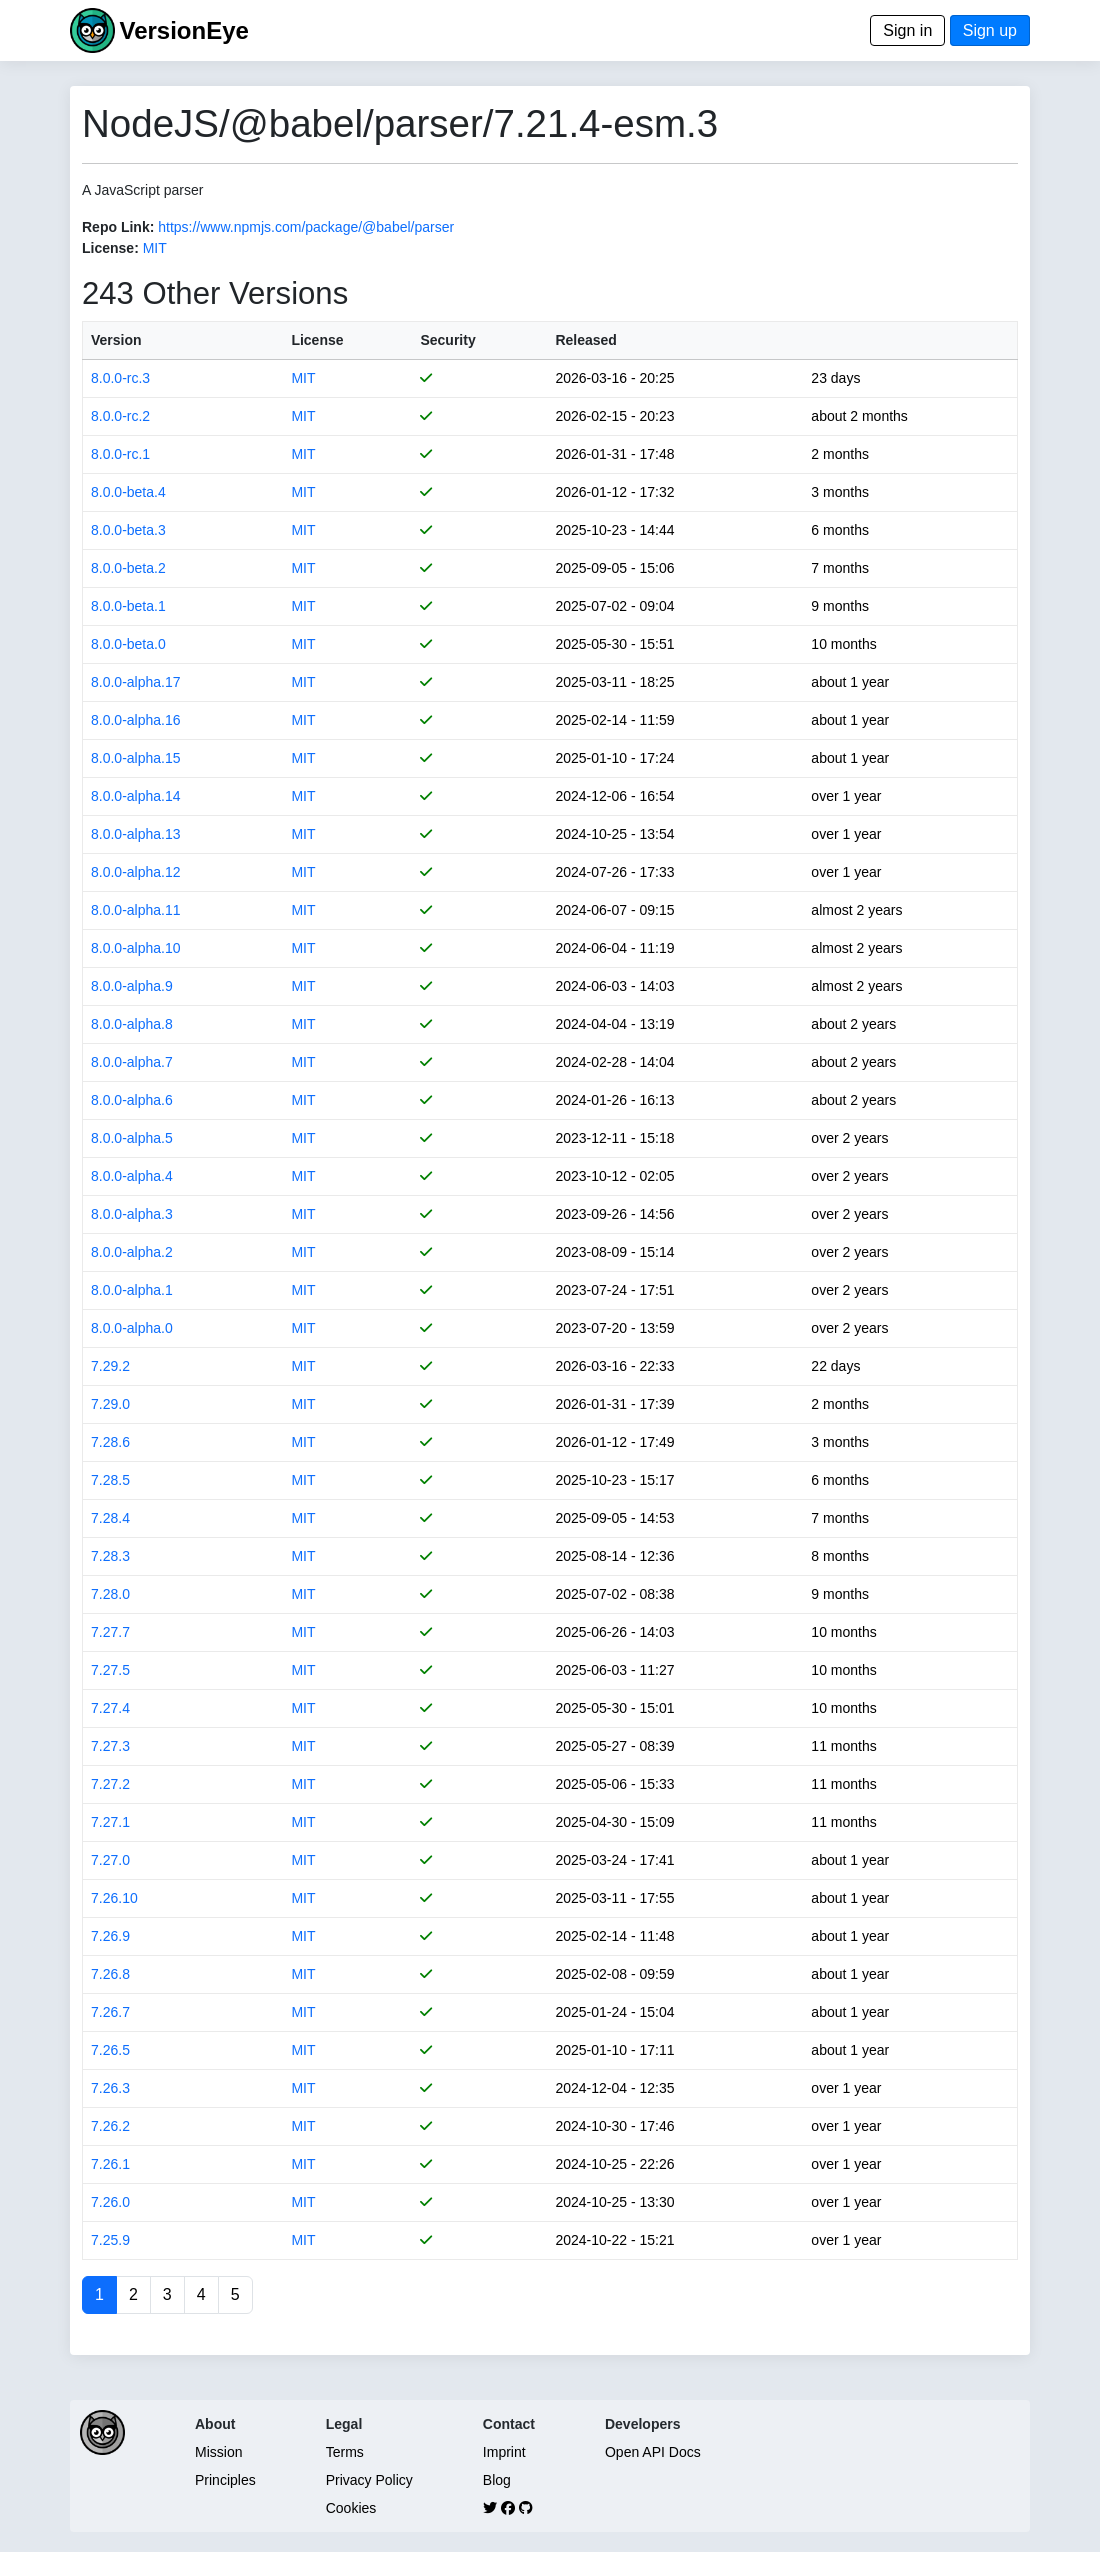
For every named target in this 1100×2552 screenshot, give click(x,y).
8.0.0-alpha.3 (132, 1214)
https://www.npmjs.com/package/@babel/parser (306, 227)
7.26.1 (110, 2164)
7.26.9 (110, 1936)
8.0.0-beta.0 (128, 644)
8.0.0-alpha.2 (132, 1252)
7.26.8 (110, 1974)
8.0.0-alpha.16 (136, 720)
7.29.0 (110, 1404)
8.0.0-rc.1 (120, 454)
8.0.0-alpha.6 (132, 1100)
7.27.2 (110, 1784)
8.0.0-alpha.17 (136, 682)
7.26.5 (110, 2050)
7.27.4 (110, 1708)
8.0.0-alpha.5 (132, 1138)
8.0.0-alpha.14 (136, 796)
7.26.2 (110, 2126)
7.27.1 (110, 1822)
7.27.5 (110, 1670)
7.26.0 (110, 2202)
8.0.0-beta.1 (128, 606)
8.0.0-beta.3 (128, 530)
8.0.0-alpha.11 (136, 910)
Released (585, 340)
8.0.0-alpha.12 (136, 872)
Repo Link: (118, 227)
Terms (345, 2452)
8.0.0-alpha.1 (132, 1290)
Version (116, 340)
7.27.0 (110, 1860)
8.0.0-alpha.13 (136, 834)
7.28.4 (110, 1518)
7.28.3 (110, 1556)
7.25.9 (110, 2240)
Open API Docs (653, 2452)
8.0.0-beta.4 (128, 492)
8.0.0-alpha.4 (132, 1176)
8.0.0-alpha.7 (132, 1062)
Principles (225, 2480)
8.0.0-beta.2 (128, 568)
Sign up (990, 30)
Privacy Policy (369, 2480)
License (317, 340)
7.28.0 (110, 1594)
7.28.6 (110, 1442)
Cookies (351, 2508)
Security (447, 340)
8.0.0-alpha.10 (136, 948)
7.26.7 (110, 2012)
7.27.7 (110, 1632)
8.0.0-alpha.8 (132, 1024)
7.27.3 (110, 1746)
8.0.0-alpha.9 (132, 986)
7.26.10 (114, 1898)
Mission (218, 2452)
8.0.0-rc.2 (120, 416)
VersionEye (183, 30)
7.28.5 (110, 1480)
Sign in (907, 30)
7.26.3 (110, 2088)
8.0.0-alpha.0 (132, 1328)
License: (110, 248)
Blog (497, 2480)
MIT (155, 248)
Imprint (504, 2452)
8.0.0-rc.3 (120, 378)
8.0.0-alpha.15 (136, 758)
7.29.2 (110, 1366)
